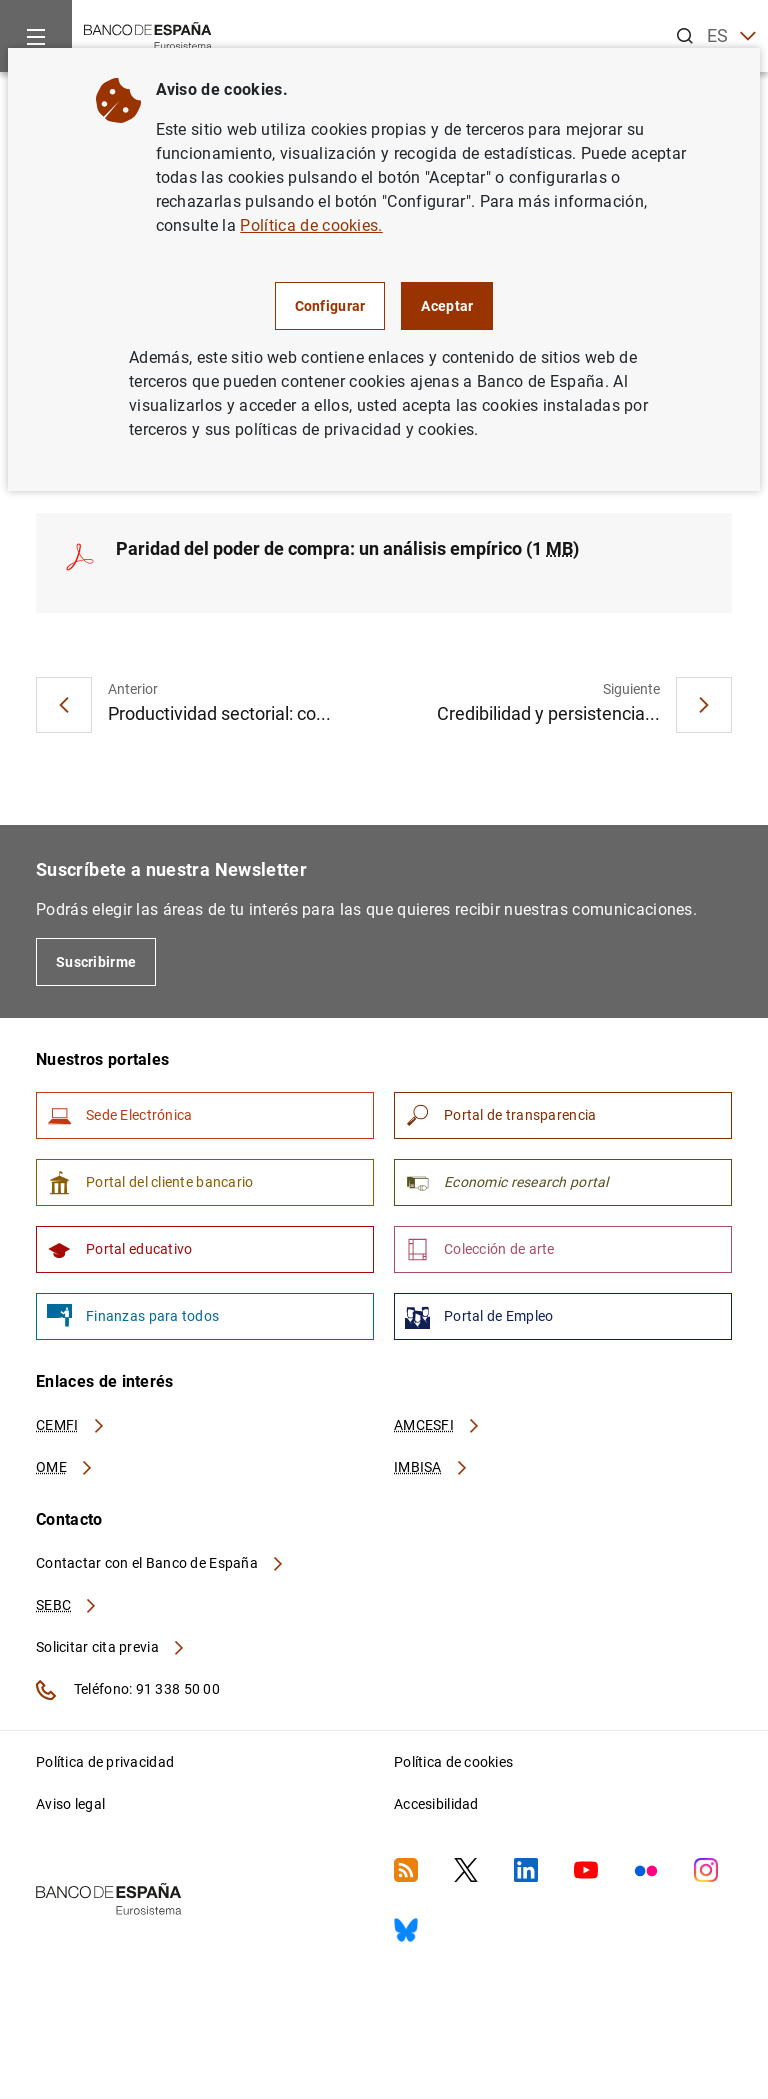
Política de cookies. (311, 225)
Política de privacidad (105, 1762)
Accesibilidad (436, 1804)
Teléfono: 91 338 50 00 (128, 1690)
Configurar (330, 306)
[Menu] (36, 36)
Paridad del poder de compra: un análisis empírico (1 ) (347, 548)
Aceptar (447, 306)
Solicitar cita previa (111, 1647)
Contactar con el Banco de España (161, 1563)
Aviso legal (70, 1804)
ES (731, 36)
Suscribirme (96, 962)
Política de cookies (453, 1762)
